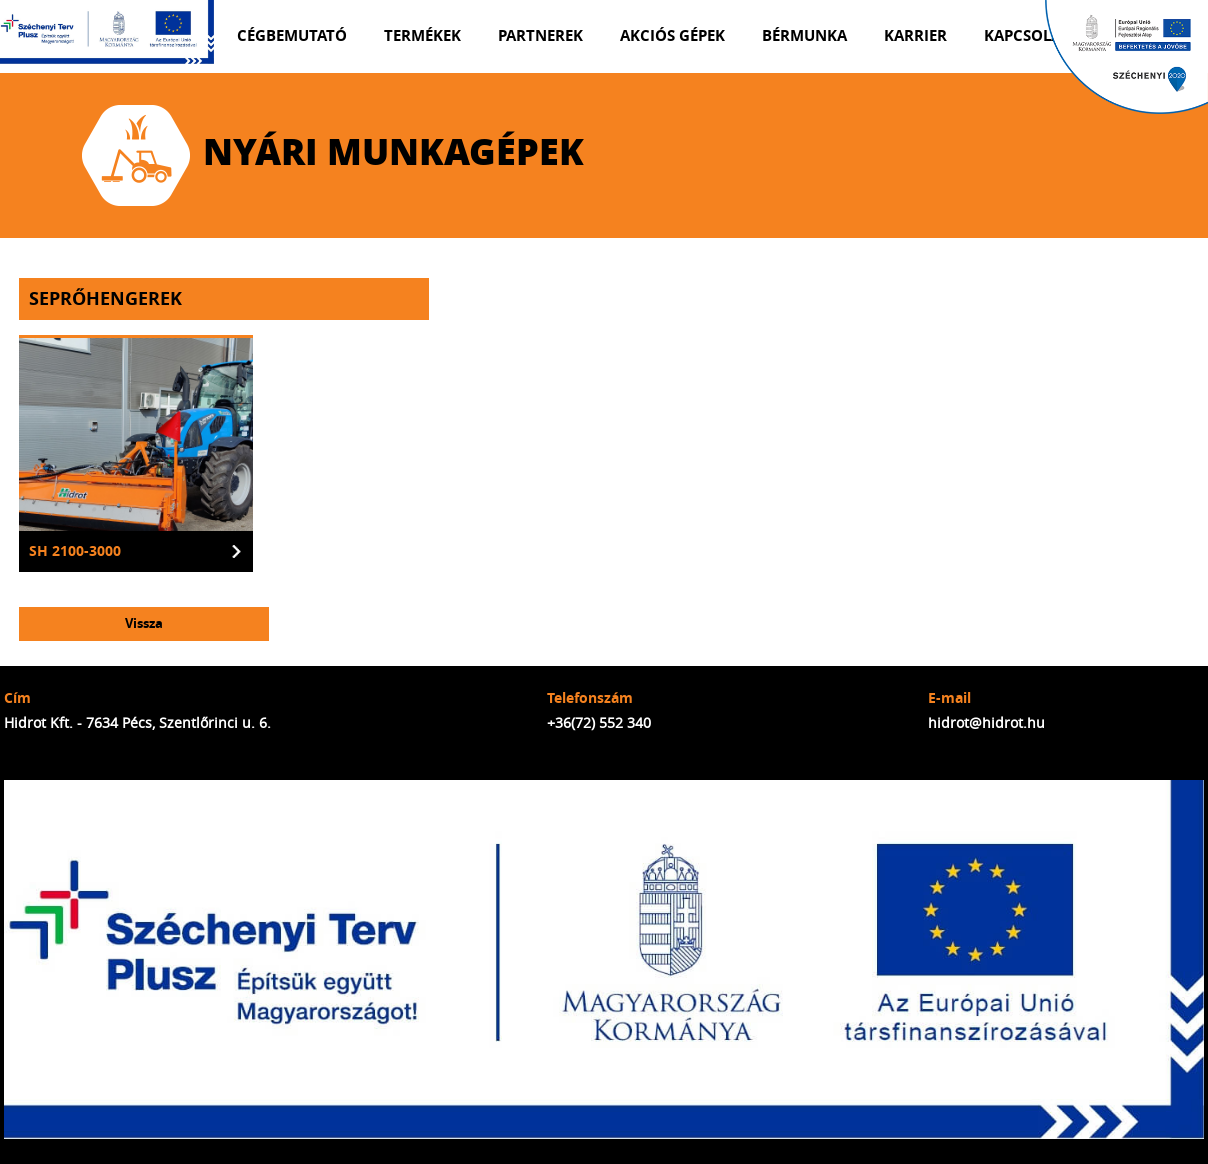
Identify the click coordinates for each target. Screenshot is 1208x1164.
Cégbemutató (292, 35)
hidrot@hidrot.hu (986, 722)
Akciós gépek (672, 35)
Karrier (915, 35)
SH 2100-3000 (75, 551)
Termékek (422, 35)
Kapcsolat (1026, 35)
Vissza (144, 623)
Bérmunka (804, 35)
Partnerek (540, 35)
